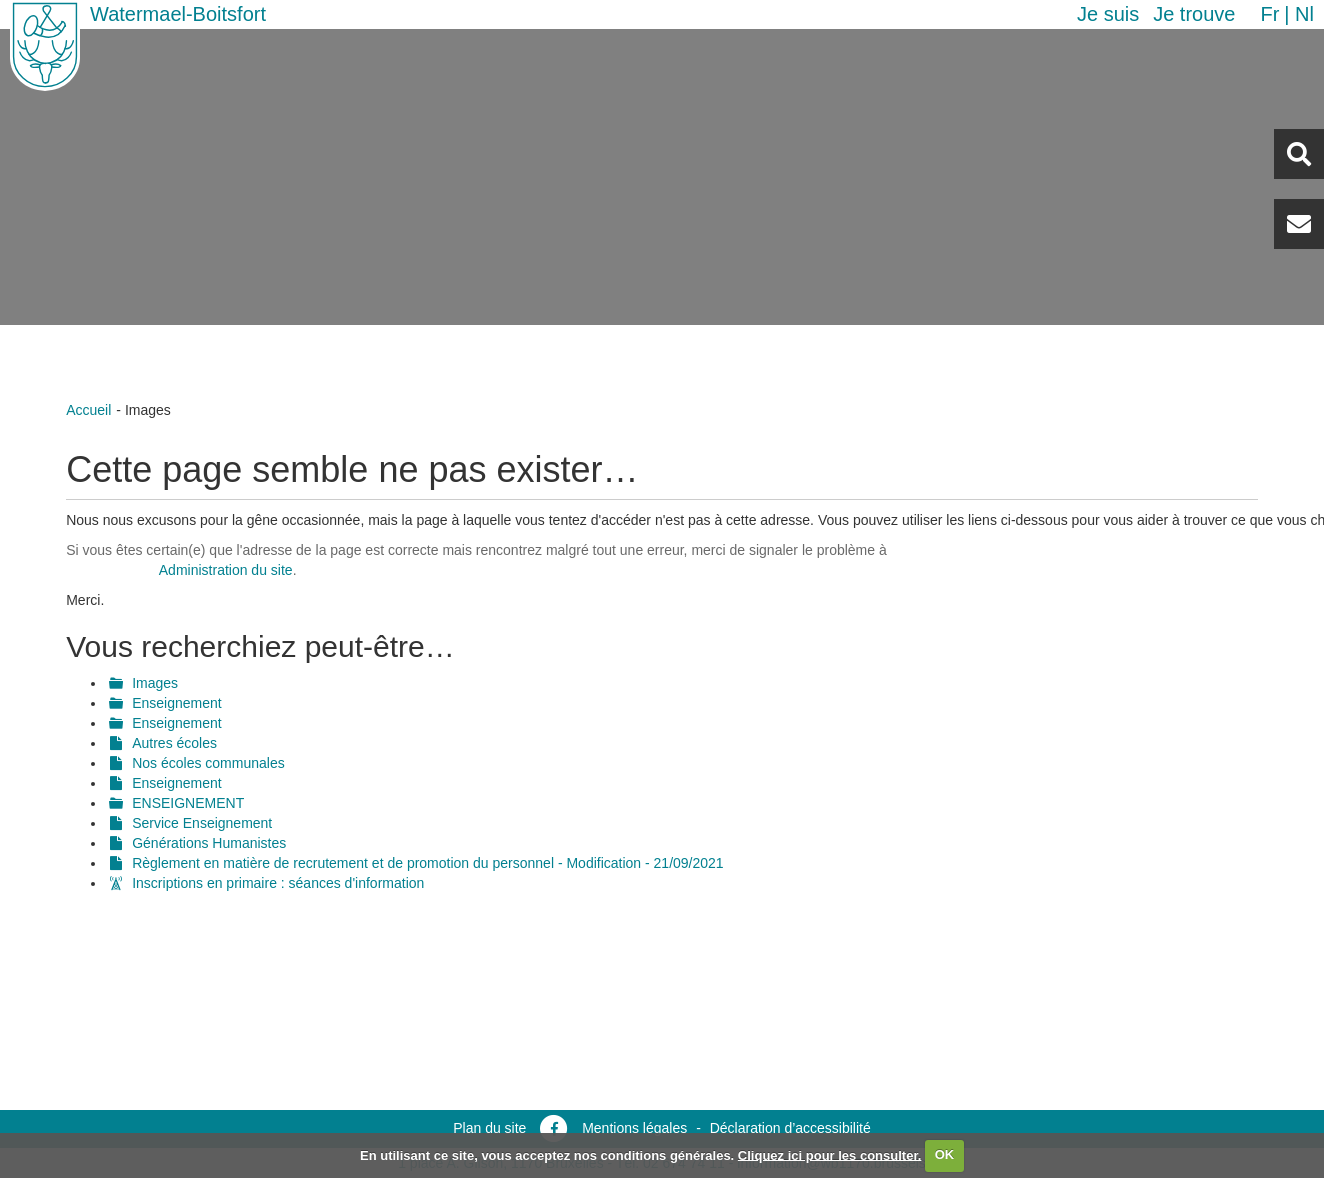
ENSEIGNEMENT (188, 803)
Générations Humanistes (209, 843)
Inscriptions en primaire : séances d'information (278, 883)
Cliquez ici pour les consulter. (830, 1154)
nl (1304, 14)
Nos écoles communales (208, 763)
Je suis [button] (1108, 14)
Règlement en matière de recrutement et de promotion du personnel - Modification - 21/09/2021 (427, 863)
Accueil (88, 410)
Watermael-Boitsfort (178, 14)
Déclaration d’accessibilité (790, 1128)
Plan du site (489, 1128)
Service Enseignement (202, 823)
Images (155, 683)
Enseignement (177, 703)
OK (945, 1154)
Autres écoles (174, 743)
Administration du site (226, 570)
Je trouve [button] (1194, 14)
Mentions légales (634, 1128)
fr (1269, 14)
